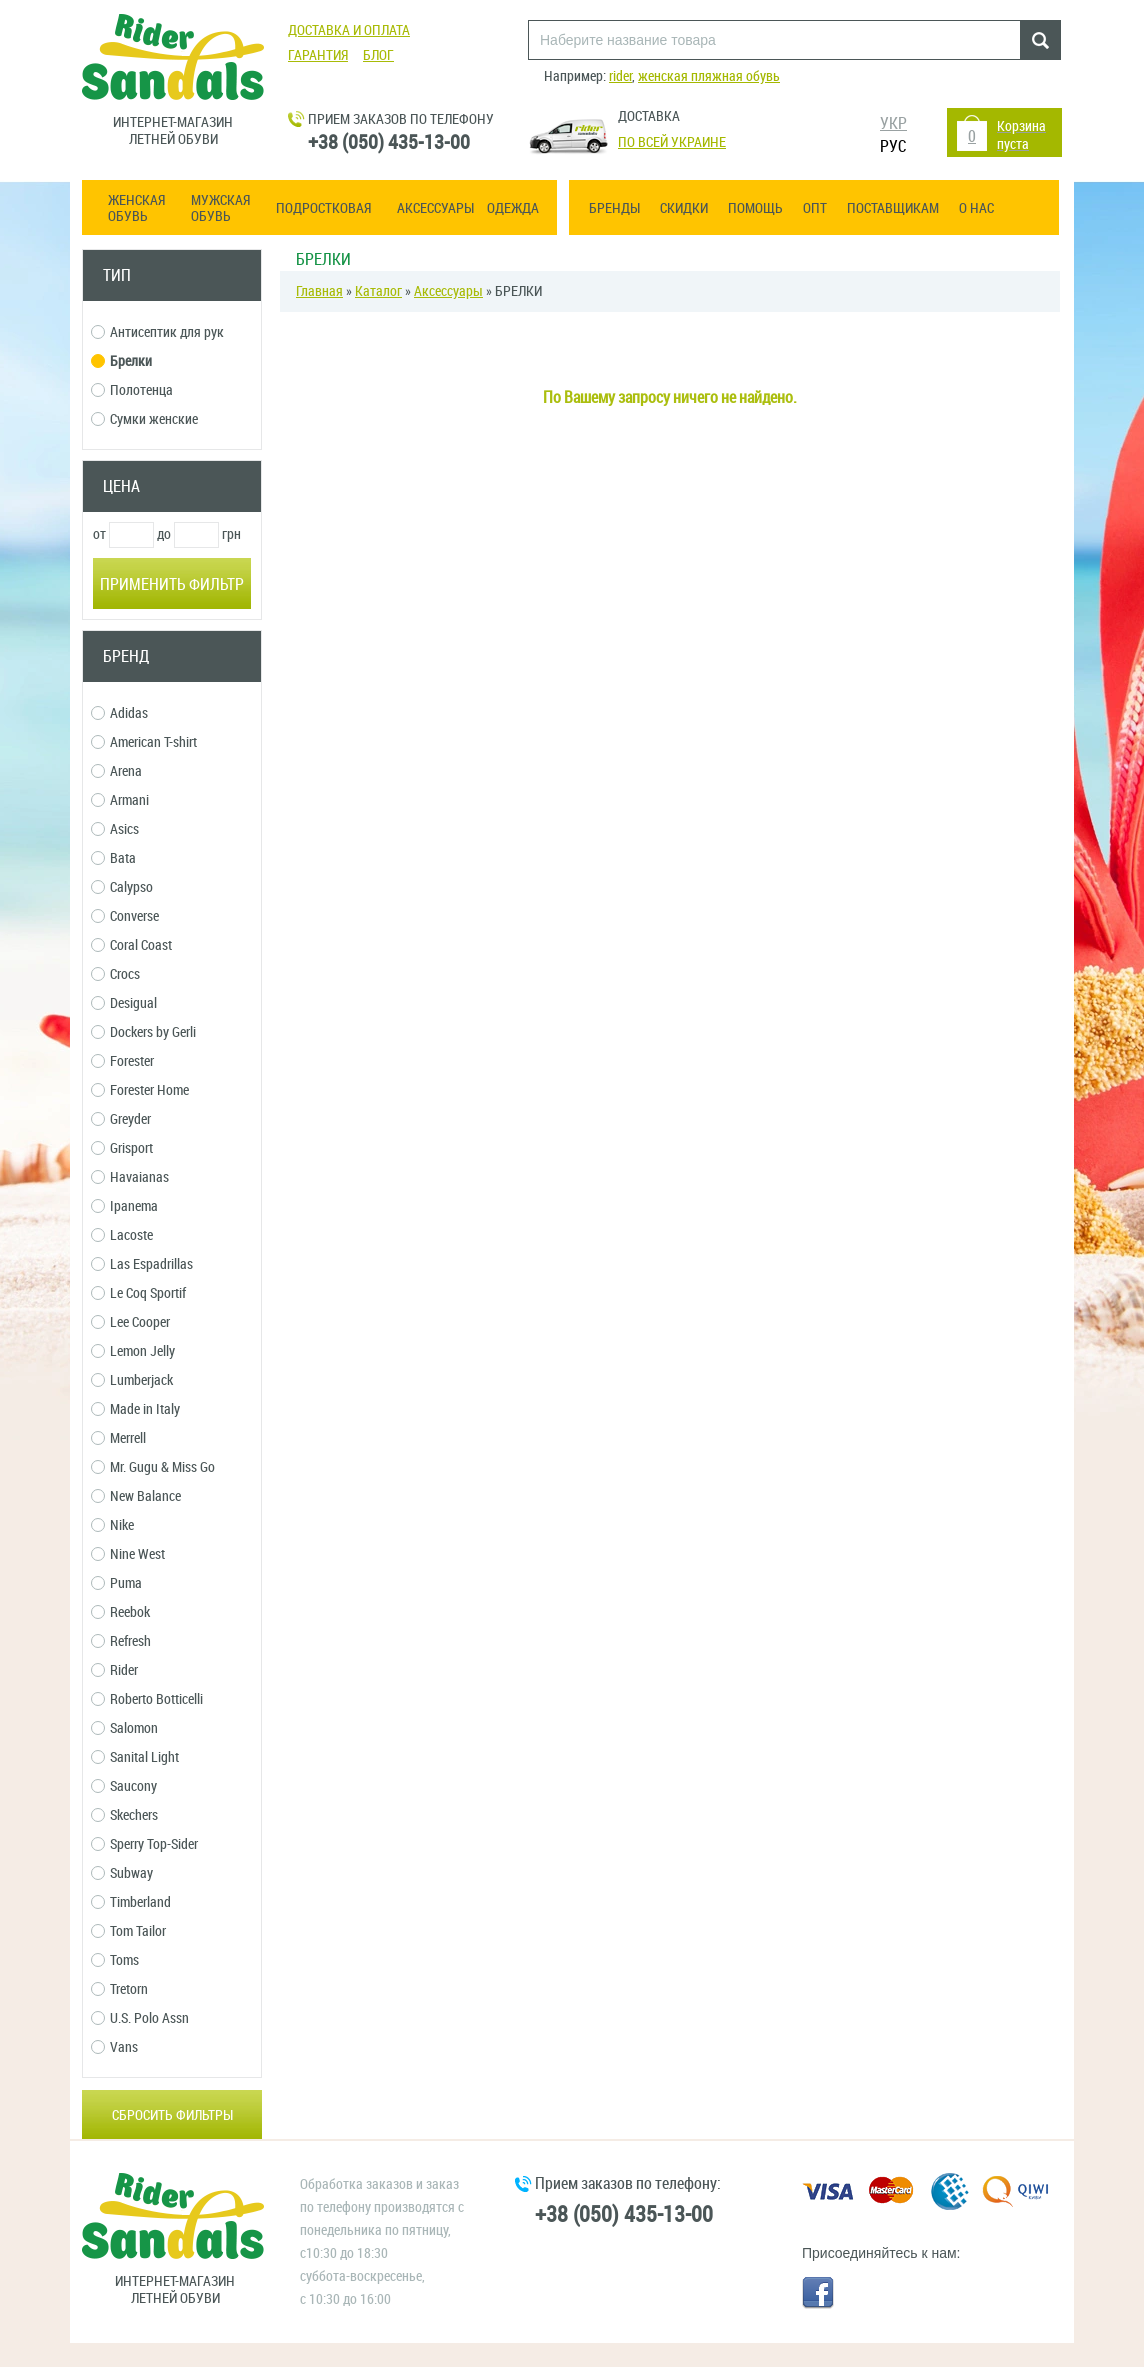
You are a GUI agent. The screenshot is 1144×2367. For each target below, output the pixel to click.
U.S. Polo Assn (140, 2018)
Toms (115, 1960)
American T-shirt (144, 742)
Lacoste (122, 1235)
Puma (116, 1583)
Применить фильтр (172, 584)
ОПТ (815, 208)
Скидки (684, 208)
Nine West (128, 1554)
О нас (976, 208)
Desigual (124, 1003)
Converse (125, 916)
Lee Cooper (130, 1322)
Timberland (131, 1902)
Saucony (124, 1786)
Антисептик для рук (157, 332)
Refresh (121, 1641)
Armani (120, 800)
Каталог (378, 291)
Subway (122, 1873)
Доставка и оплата (349, 30)
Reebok (120, 1612)
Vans (114, 2047)
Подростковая (323, 209)
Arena (116, 771)
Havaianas (130, 1177)
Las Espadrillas (142, 1264)
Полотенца (132, 390)
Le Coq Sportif (138, 1293)
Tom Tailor (128, 1931)
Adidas (119, 713)
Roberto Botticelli (147, 1699)
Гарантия (318, 55)
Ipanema (124, 1206)
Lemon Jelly (133, 1351)
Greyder (121, 1119)
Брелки (121, 361)
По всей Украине (672, 142)
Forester (122, 1061)
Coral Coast (131, 945)
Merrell (118, 1438)
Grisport (122, 1148)
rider (620, 76)
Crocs (115, 974)
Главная (319, 291)
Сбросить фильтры (172, 2115)
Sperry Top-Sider (144, 1844)
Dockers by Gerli (143, 1032)
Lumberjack (132, 1380)
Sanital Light (135, 1757)
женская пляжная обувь (709, 76)
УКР (893, 123)
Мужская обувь (220, 209)
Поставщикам (893, 208)
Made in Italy (135, 1409)
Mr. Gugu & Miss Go (153, 1467)
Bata (113, 858)
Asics (115, 829)
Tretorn (119, 1989)
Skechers (124, 1815)
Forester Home (140, 1090)
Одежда (513, 209)
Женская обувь (136, 209)
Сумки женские (144, 419)
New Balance (136, 1496)
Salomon (124, 1728)
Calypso (122, 887)
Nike (112, 1525)
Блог (378, 55)
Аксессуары (435, 209)
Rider (114, 1670)
